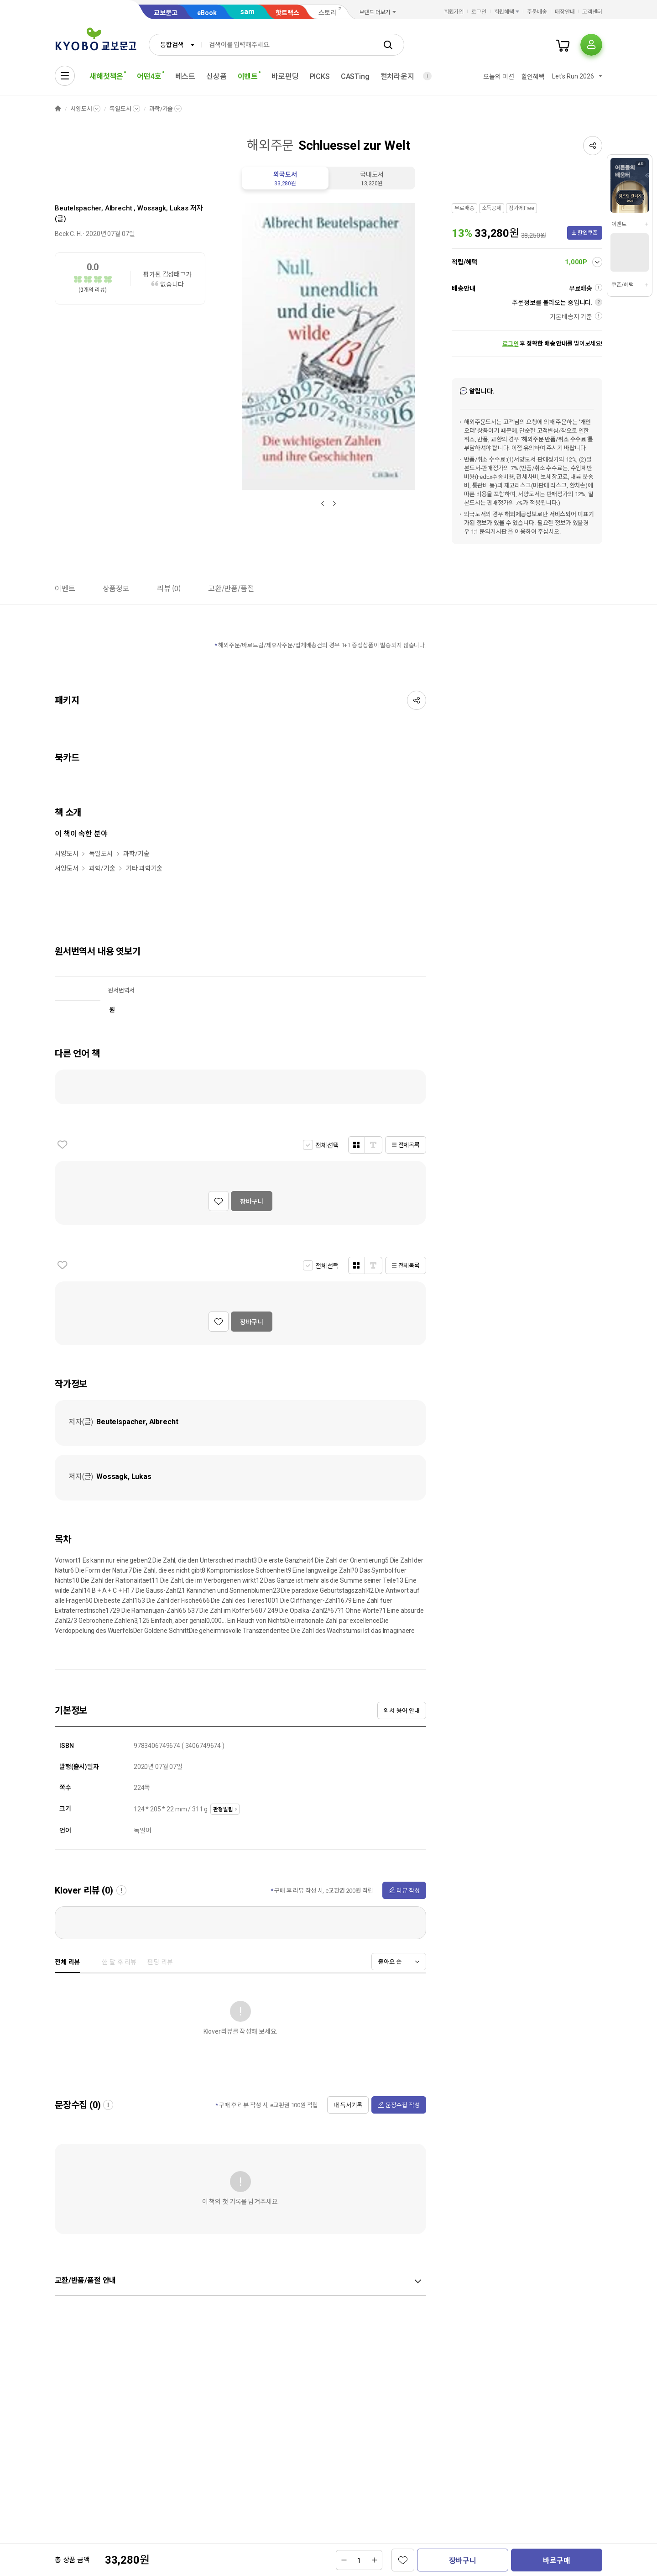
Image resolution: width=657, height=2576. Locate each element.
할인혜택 (533, 76)
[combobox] (175, 45)
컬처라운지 (397, 76)
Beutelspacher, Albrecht (93, 208)
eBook (207, 12)
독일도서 (120, 108)
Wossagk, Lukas (162, 208)
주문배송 (537, 12)
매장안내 (565, 12)
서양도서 (81, 108)
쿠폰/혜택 (622, 285)
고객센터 (592, 12)
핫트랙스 (287, 12)
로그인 (478, 12)
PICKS (320, 76)
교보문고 (165, 12)
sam (247, 11)
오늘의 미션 (498, 76)
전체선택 (327, 1145)
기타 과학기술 (144, 868)
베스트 (185, 76)
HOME (58, 109)
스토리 (327, 12)
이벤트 (618, 224)
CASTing (355, 76)
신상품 (216, 76)
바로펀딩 (284, 76)
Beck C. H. (68, 233)
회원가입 (454, 12)
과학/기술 (161, 108)
